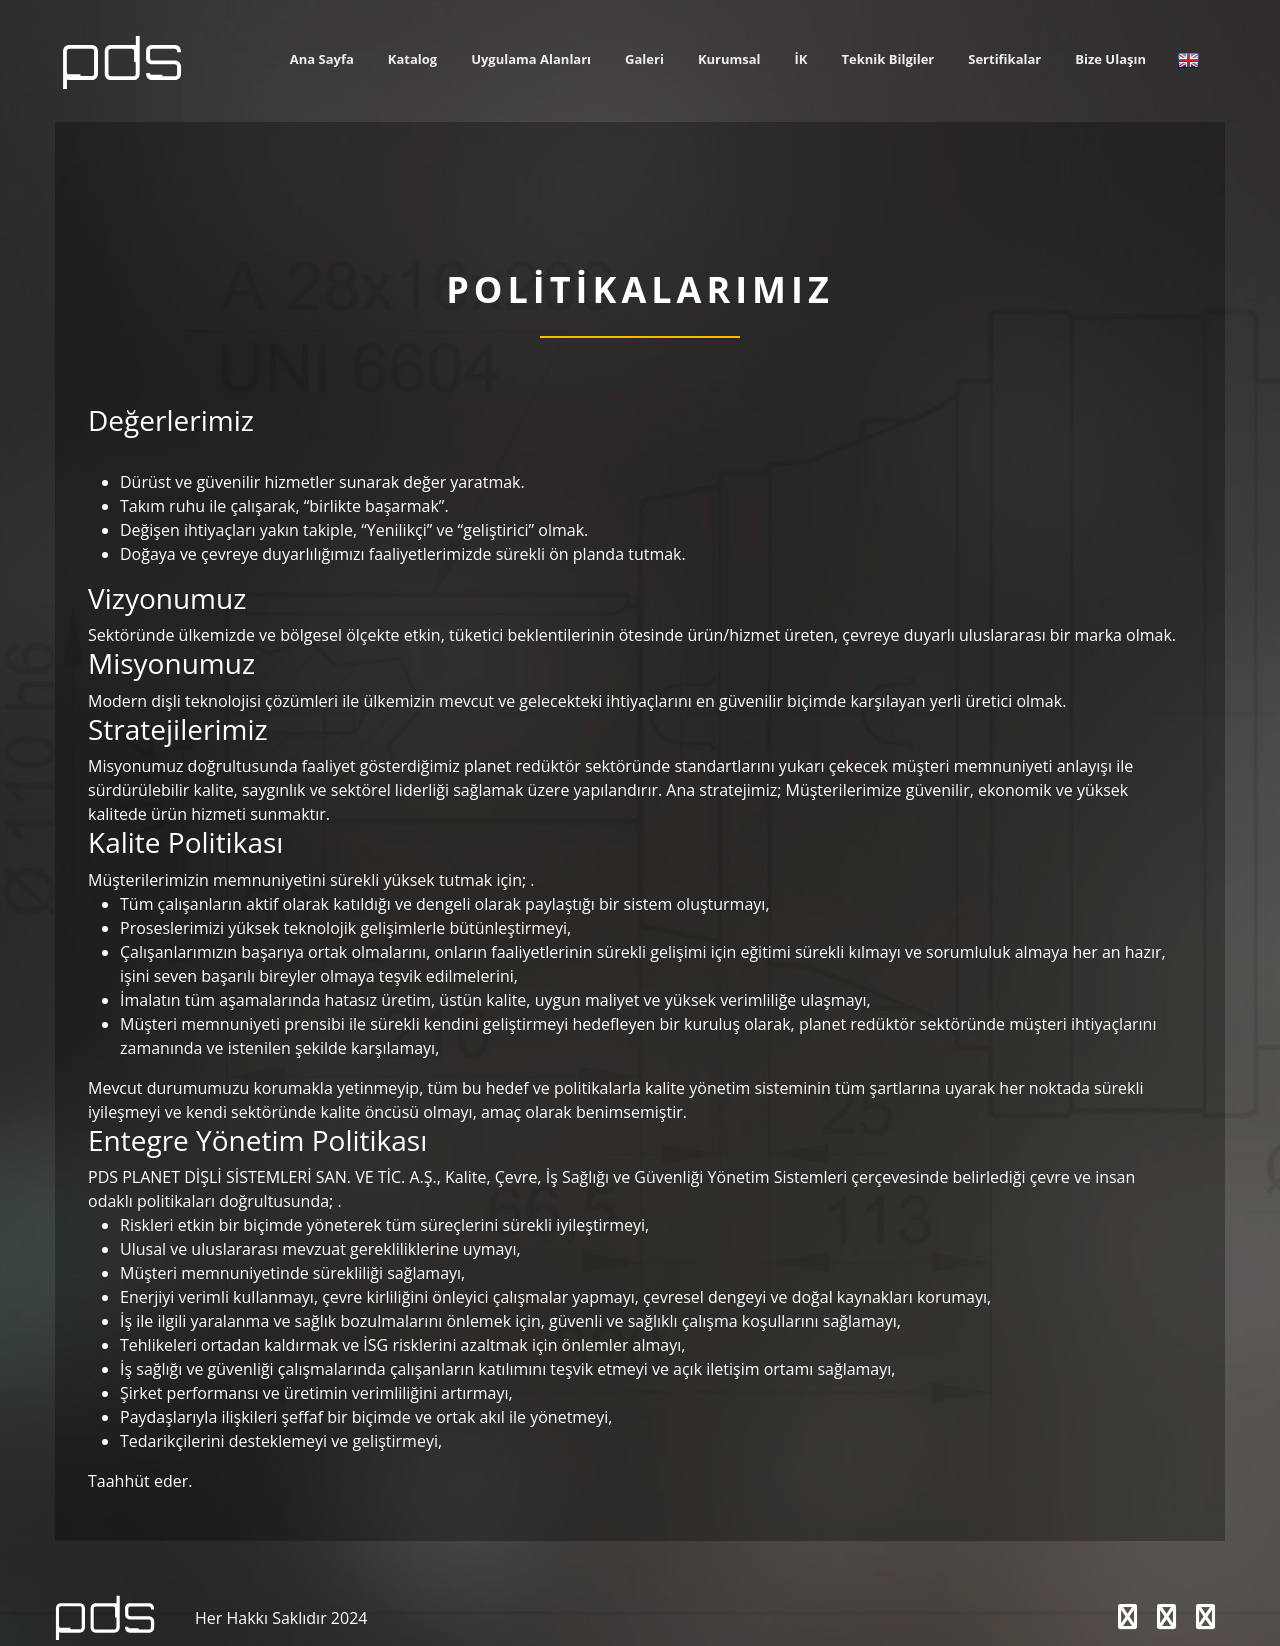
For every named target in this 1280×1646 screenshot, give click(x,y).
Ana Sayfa (322, 59)
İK (801, 59)
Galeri (644, 59)
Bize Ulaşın (1110, 59)
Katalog (412, 59)
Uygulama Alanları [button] (531, 59)
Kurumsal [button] (729, 59)
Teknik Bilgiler (888, 59)
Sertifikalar (1004, 59)
